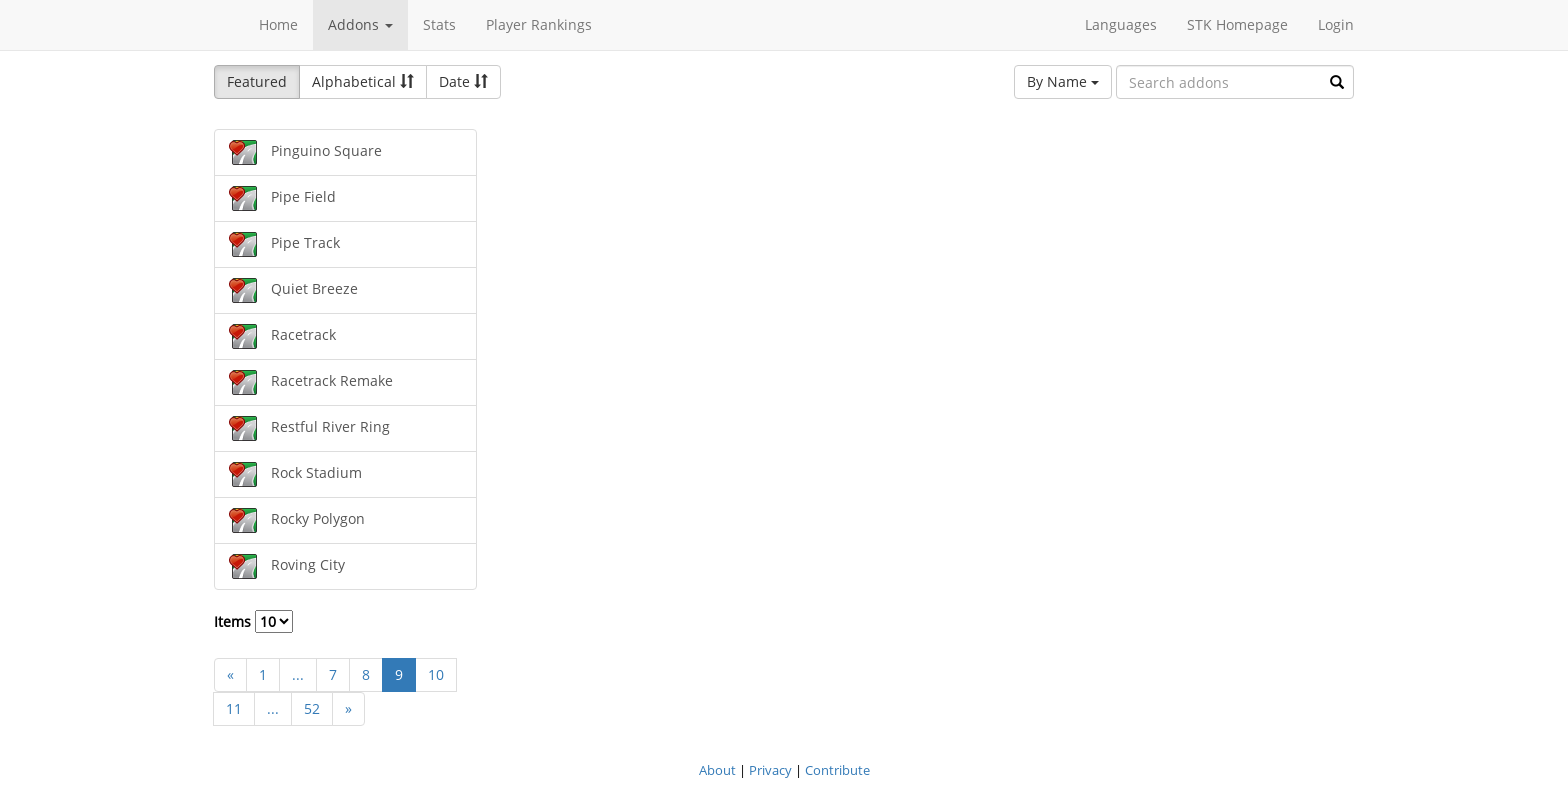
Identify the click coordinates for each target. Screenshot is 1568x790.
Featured (257, 81)
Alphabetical (363, 81)
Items (253, 621)
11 (234, 708)
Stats (439, 24)
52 (312, 708)
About (717, 770)
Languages (1121, 24)
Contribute (837, 770)
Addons (360, 24)
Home (278, 24)
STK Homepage (1237, 24)
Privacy (770, 770)
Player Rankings (539, 24)
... (298, 674)
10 (436, 674)
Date (463, 81)
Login (1336, 24)
